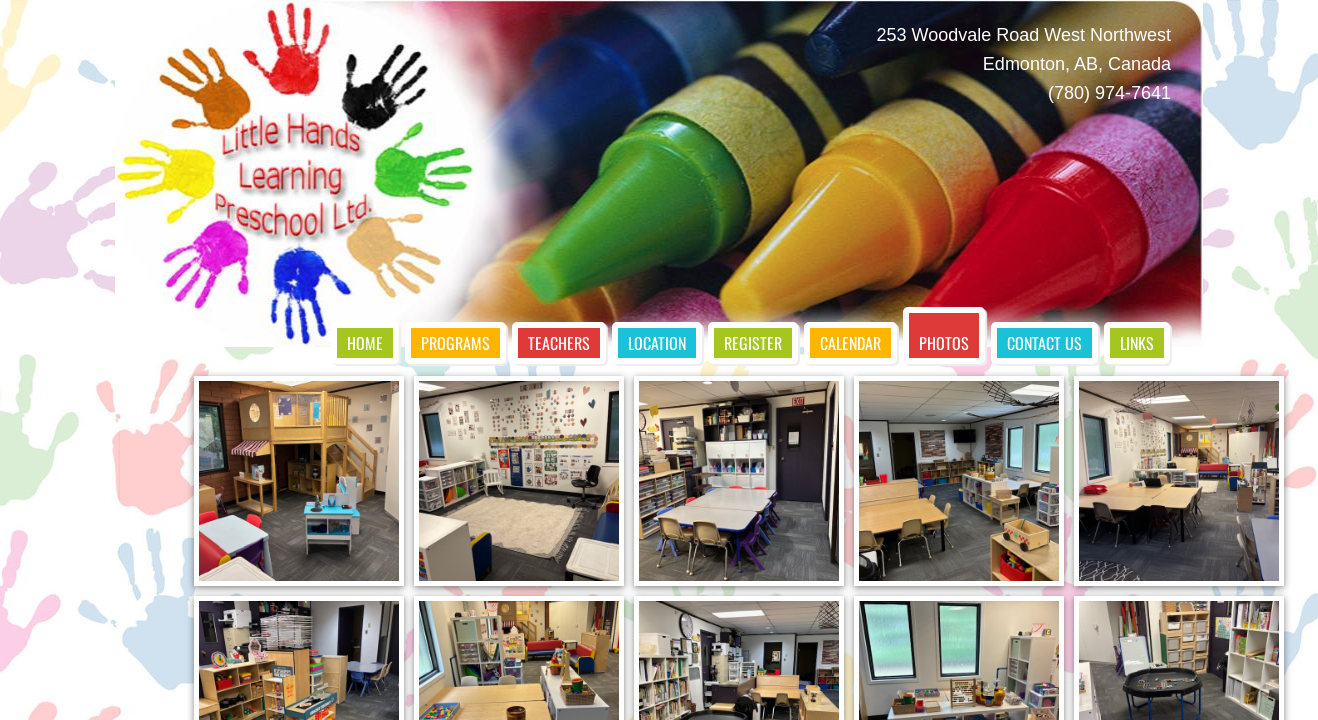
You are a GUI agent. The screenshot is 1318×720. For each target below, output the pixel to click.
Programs (455, 343)
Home (365, 343)
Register (753, 343)
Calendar (850, 343)
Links (1137, 343)
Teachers (559, 343)
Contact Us (1044, 343)
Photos (944, 343)
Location (657, 343)
